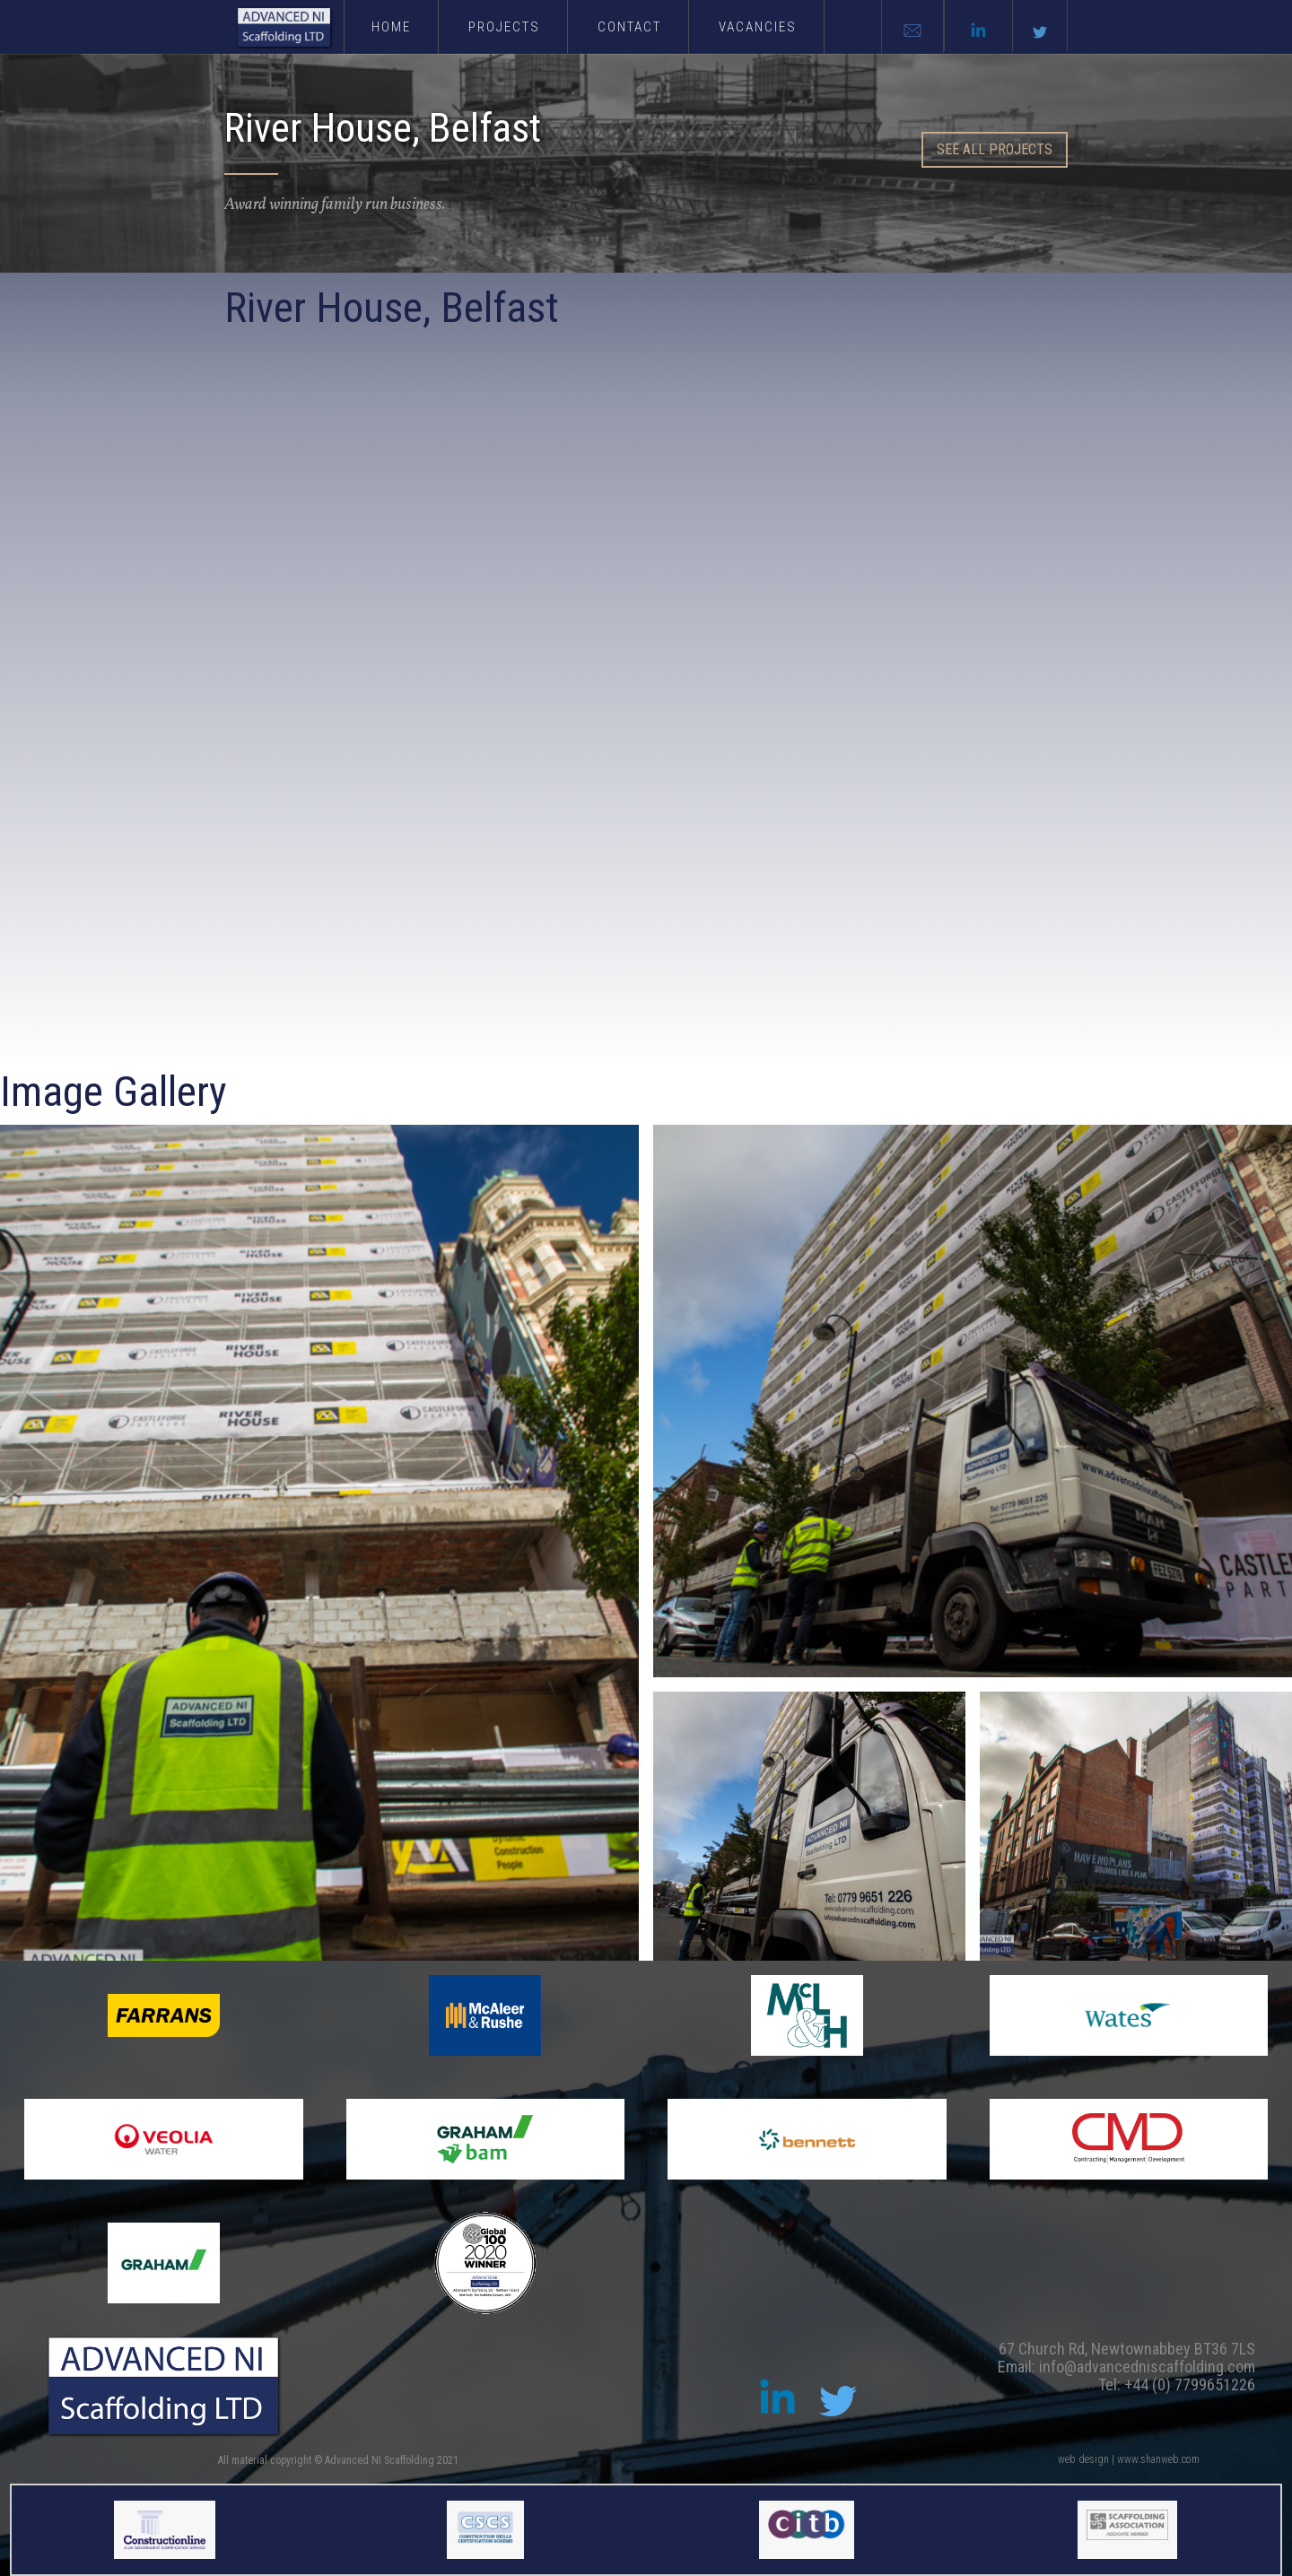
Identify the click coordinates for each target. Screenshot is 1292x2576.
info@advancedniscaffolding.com (1147, 2366)
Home (391, 27)
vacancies (758, 27)
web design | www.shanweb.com (1129, 2459)
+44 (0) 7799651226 (1189, 2384)
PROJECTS (504, 27)
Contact (629, 27)
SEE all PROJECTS (994, 149)
